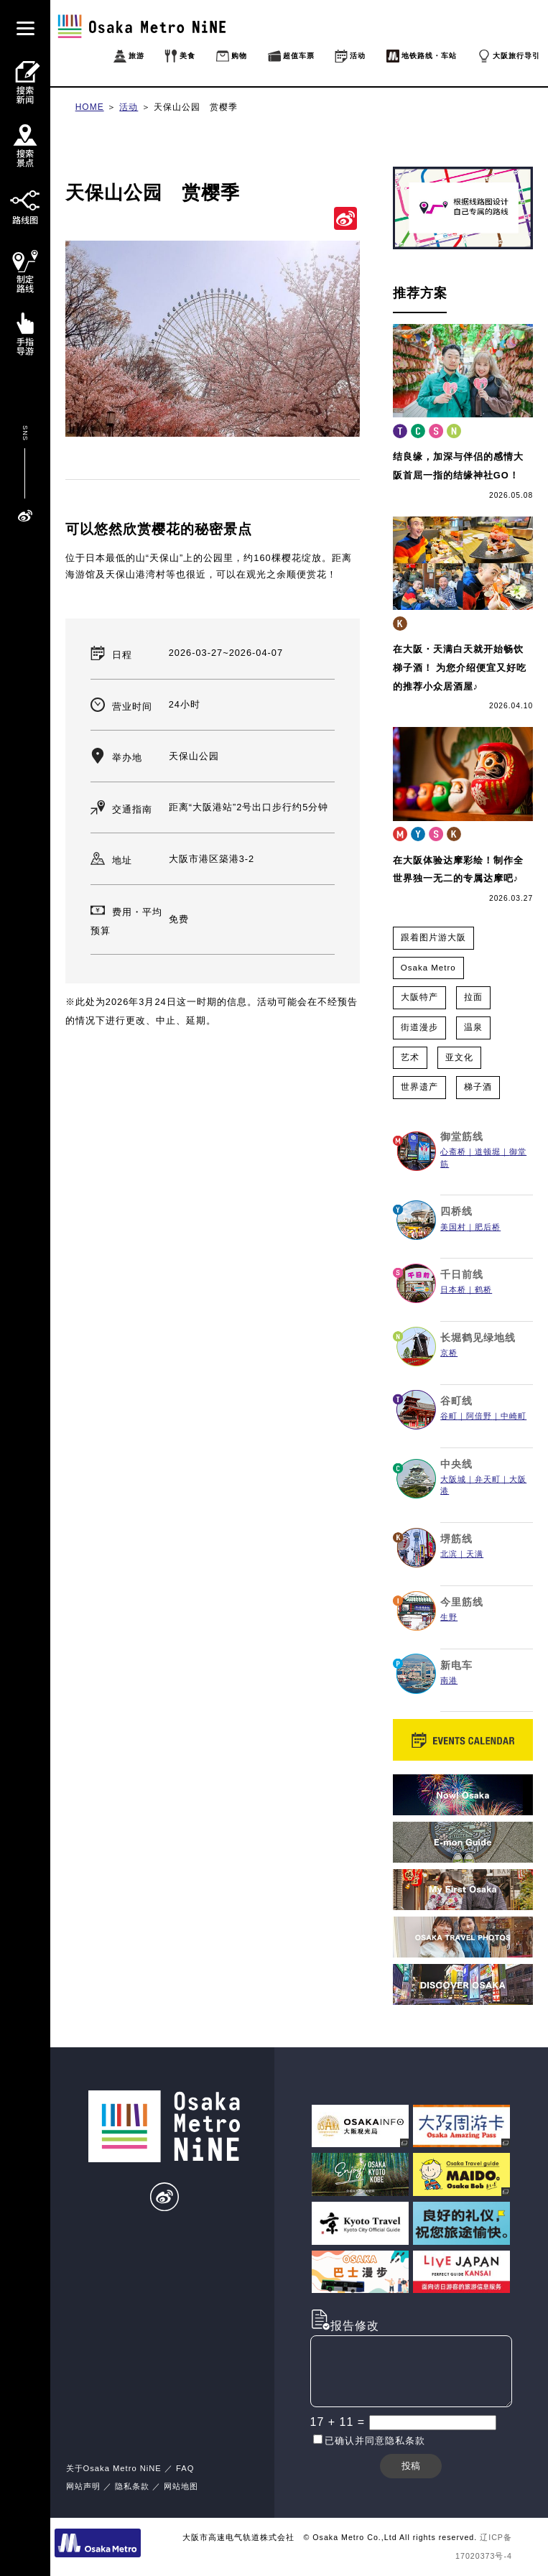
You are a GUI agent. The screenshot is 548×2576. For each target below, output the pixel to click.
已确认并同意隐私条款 (375, 2440)
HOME (89, 107)
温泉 (473, 1027)
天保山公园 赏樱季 (196, 107)
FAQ (185, 2468)
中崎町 (513, 1416)
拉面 (473, 997)
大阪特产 (419, 997)
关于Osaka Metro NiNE (114, 2468)
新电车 (456, 1665)
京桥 (449, 1352)
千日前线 (461, 1274)
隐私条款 (132, 2486)
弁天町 (488, 1479)
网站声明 (83, 2486)
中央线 (456, 1464)
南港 (449, 1680)
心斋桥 (453, 1151)
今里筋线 (461, 1602)
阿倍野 (479, 1416)
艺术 (410, 1057)
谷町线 (456, 1401)
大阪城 (453, 1479)
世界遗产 (419, 1087)
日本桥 (453, 1289)
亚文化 (459, 1057)
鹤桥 (483, 1289)
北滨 (449, 1553)
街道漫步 (419, 1027)
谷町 (449, 1416)
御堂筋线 (461, 1136)
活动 (128, 107)
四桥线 (456, 1211)
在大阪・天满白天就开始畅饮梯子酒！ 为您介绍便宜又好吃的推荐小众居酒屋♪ (460, 667)
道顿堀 (488, 1151)
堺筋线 (456, 1538)
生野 (449, 1617)
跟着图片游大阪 (433, 937)
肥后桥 (488, 1227)
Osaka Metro (428, 967)
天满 (474, 1553)
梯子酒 (478, 1087)
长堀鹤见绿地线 (478, 1337)
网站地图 (181, 2486)
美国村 (453, 1227)
